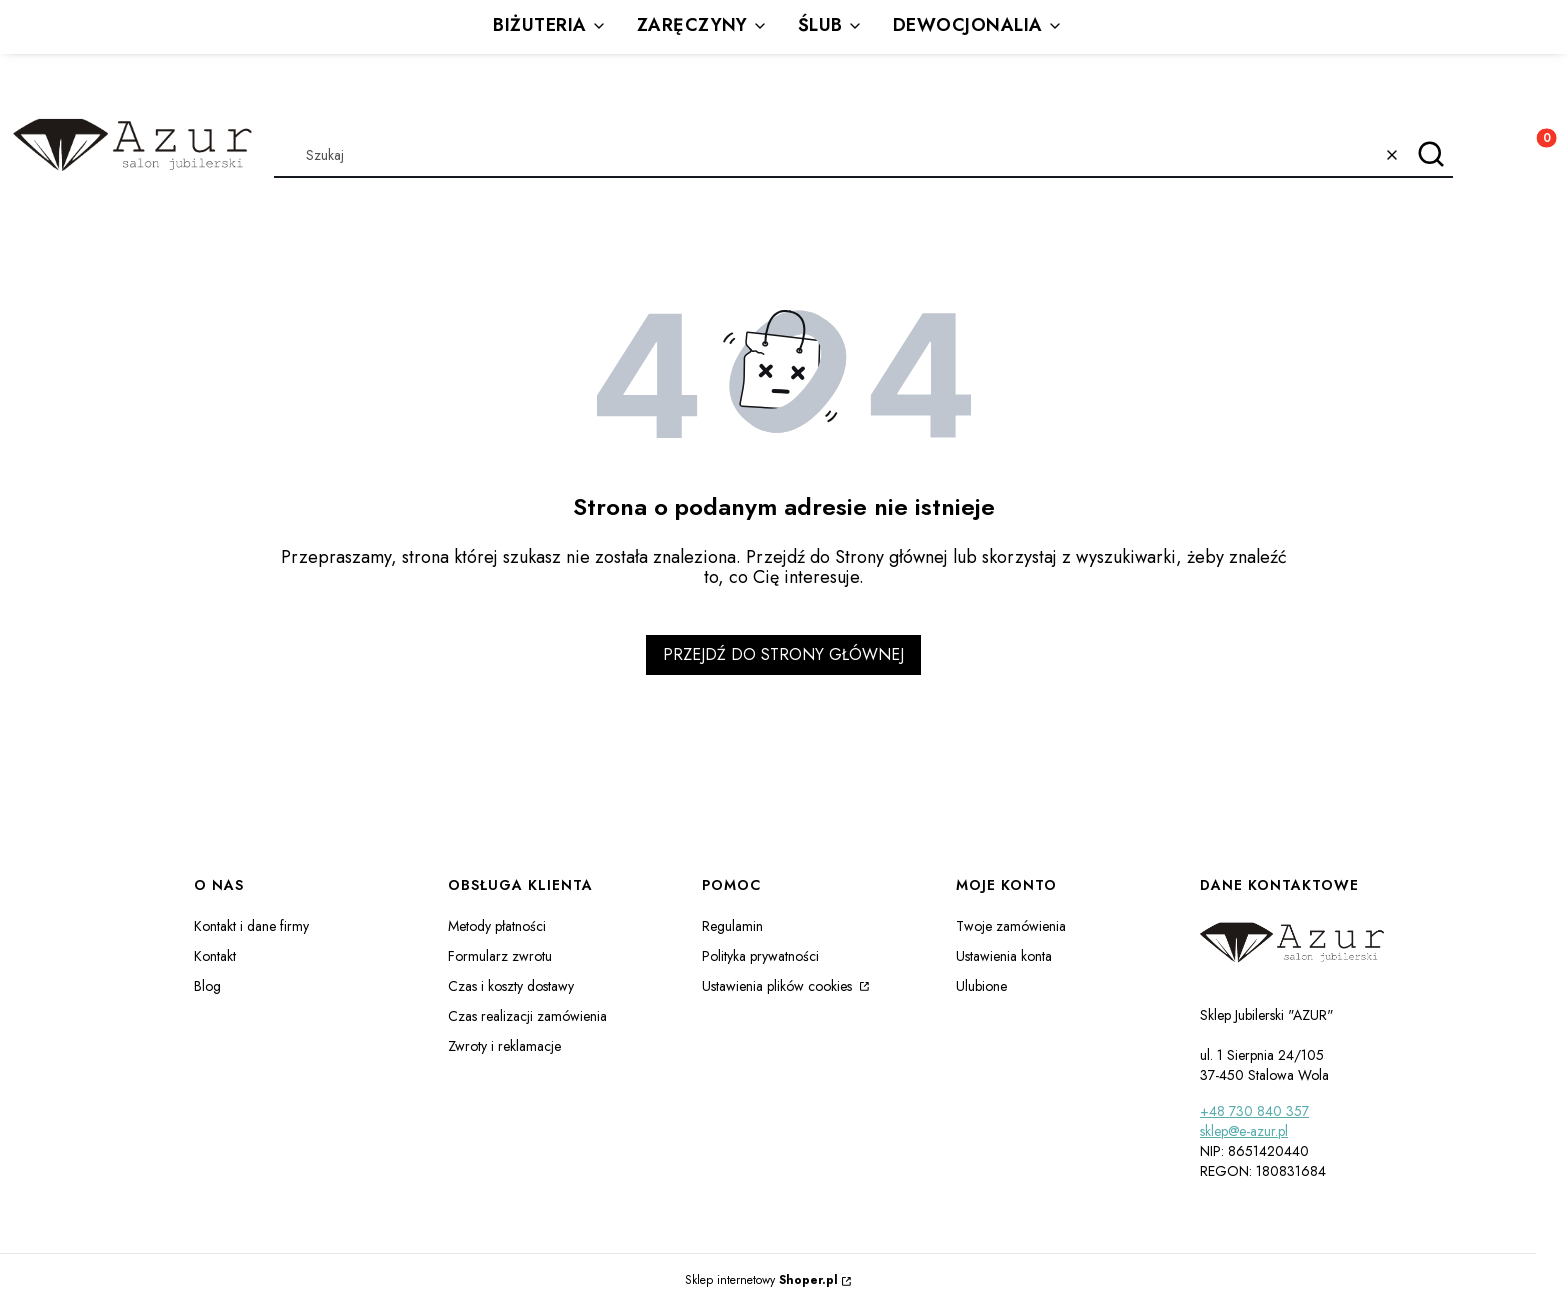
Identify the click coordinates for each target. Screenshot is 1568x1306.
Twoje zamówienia (1011, 926)
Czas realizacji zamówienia (527, 1016)
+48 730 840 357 (1254, 1111)
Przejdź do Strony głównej (783, 654)
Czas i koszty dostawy (511, 986)
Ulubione (981, 986)
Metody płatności (497, 926)
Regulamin (732, 926)
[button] (1430, 155)
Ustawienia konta (1004, 956)
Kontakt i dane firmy (251, 926)
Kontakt (215, 956)
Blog (207, 986)
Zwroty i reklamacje (504, 1046)
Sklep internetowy (761, 1280)
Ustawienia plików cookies (779, 986)
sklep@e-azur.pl (1244, 1131)
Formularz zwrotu (500, 956)
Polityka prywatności (760, 956)
